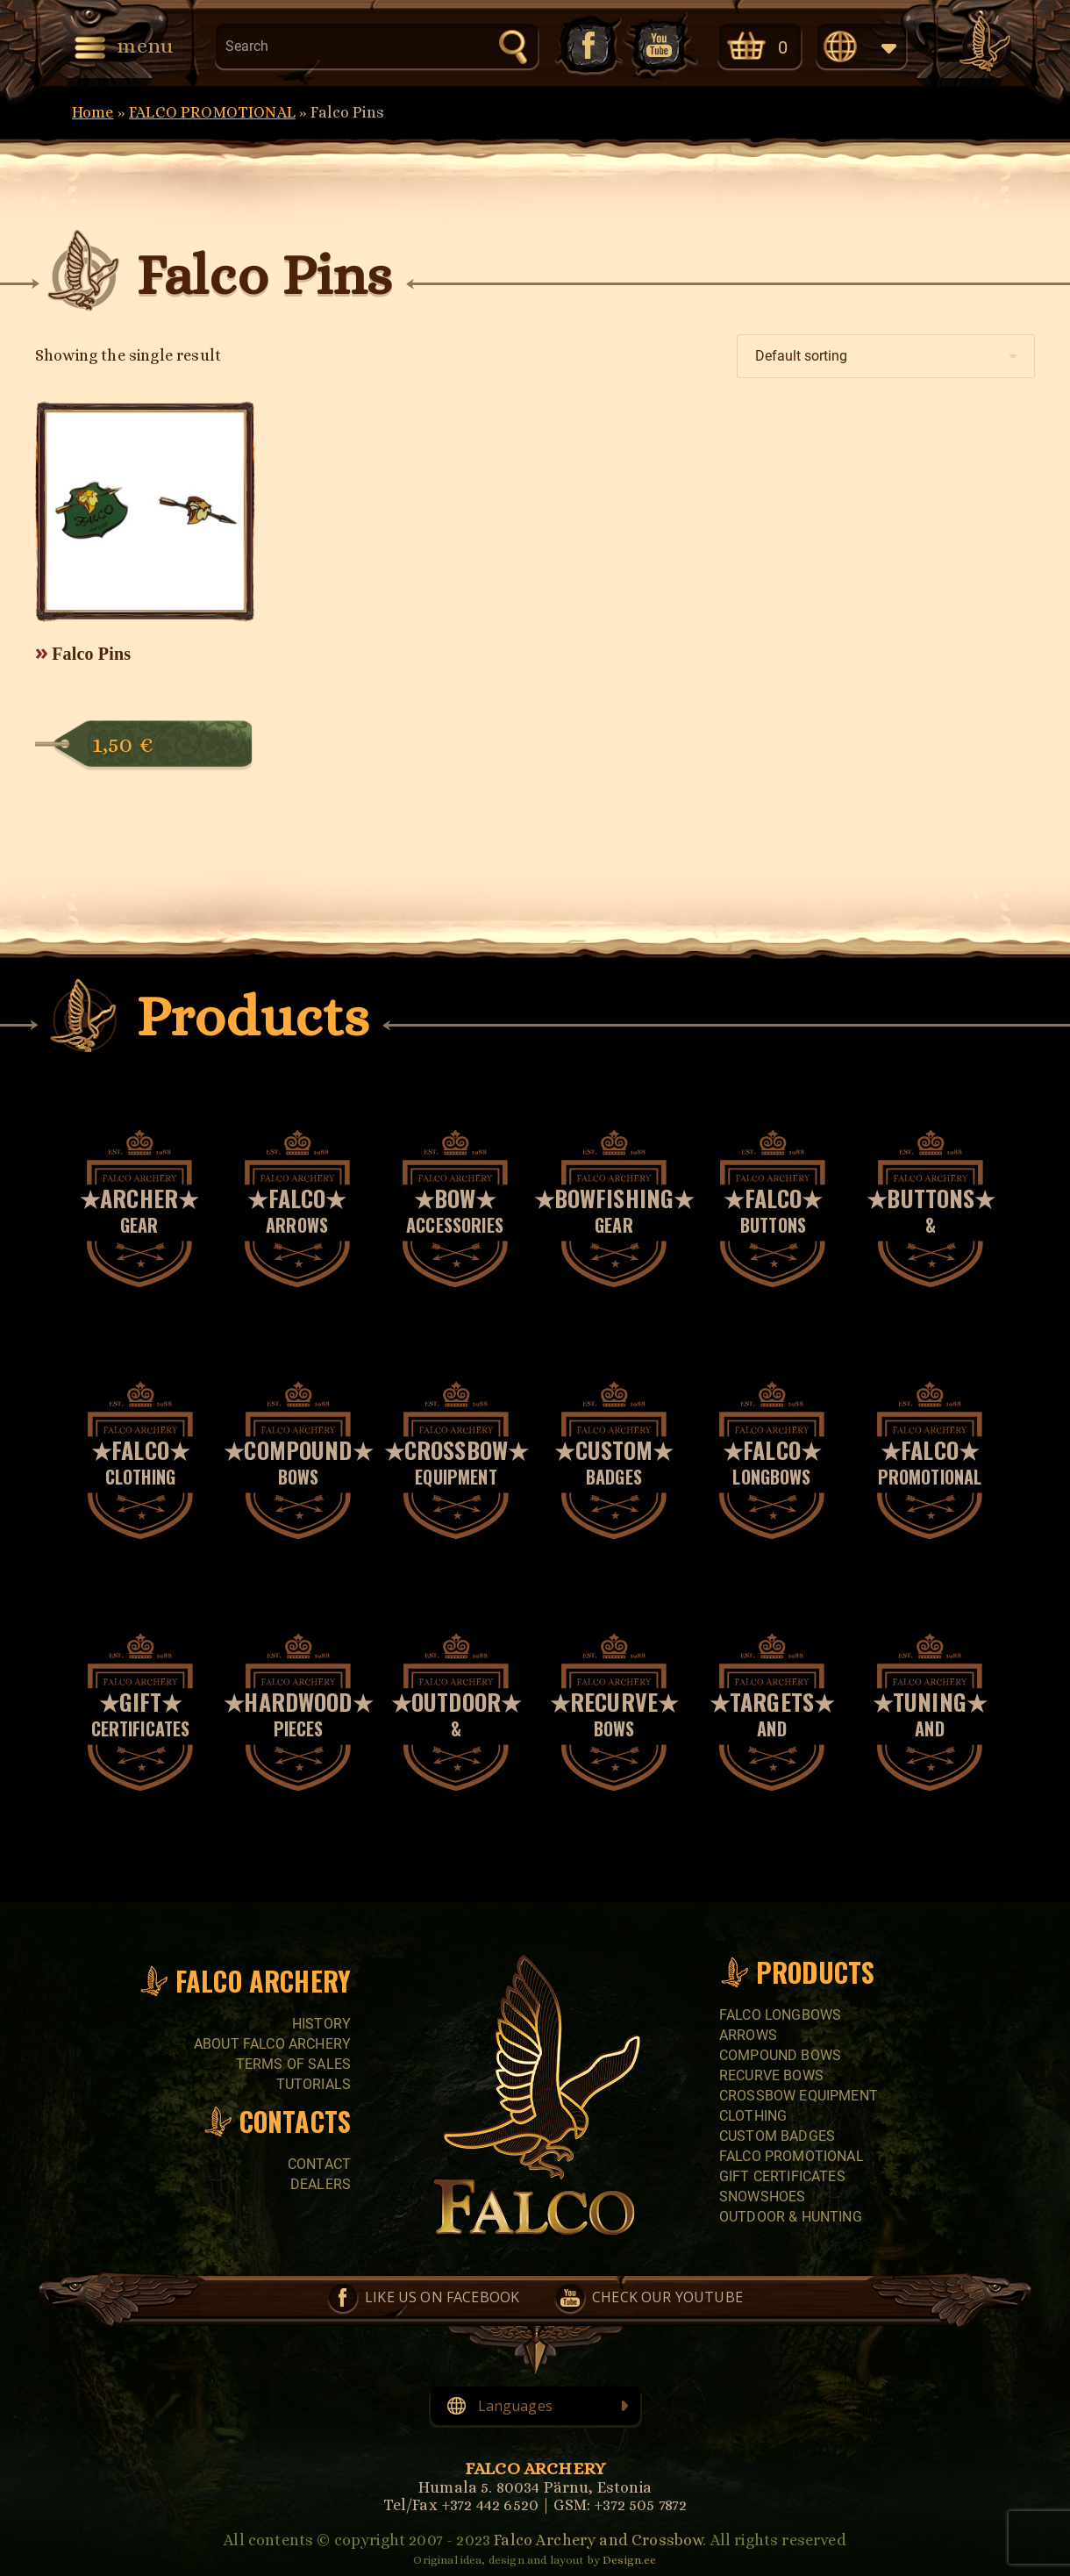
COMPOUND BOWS (780, 2055)
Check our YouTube (660, 45)
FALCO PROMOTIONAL (212, 112)
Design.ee (629, 2559)
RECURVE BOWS (771, 2075)
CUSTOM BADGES (777, 2136)
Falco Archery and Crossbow (598, 2540)
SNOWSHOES (762, 2196)
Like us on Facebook (587, 45)
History (321, 2023)
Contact (319, 2164)
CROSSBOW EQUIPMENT (798, 2095)
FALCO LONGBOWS (780, 2015)
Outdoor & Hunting (790, 2216)
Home (93, 112)
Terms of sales (293, 2064)
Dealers (320, 2184)
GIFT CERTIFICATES (782, 2176)
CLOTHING (753, 2115)
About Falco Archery (272, 2044)
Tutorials (313, 2084)
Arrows (748, 2035)
